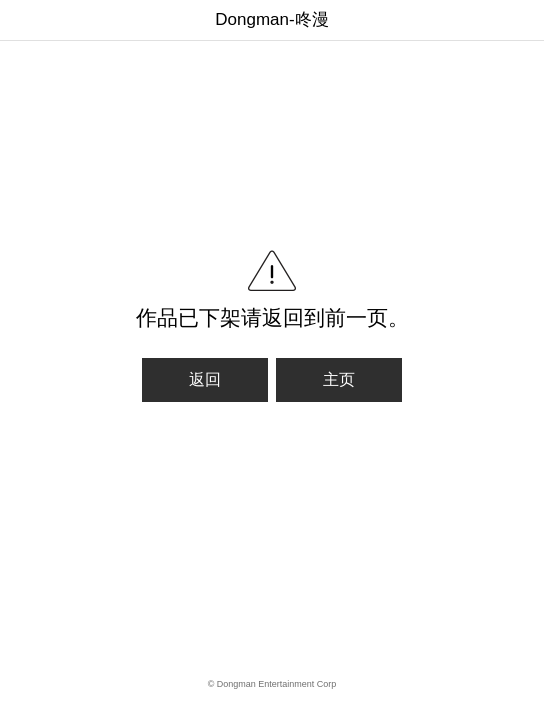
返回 (205, 379)
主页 (339, 379)
